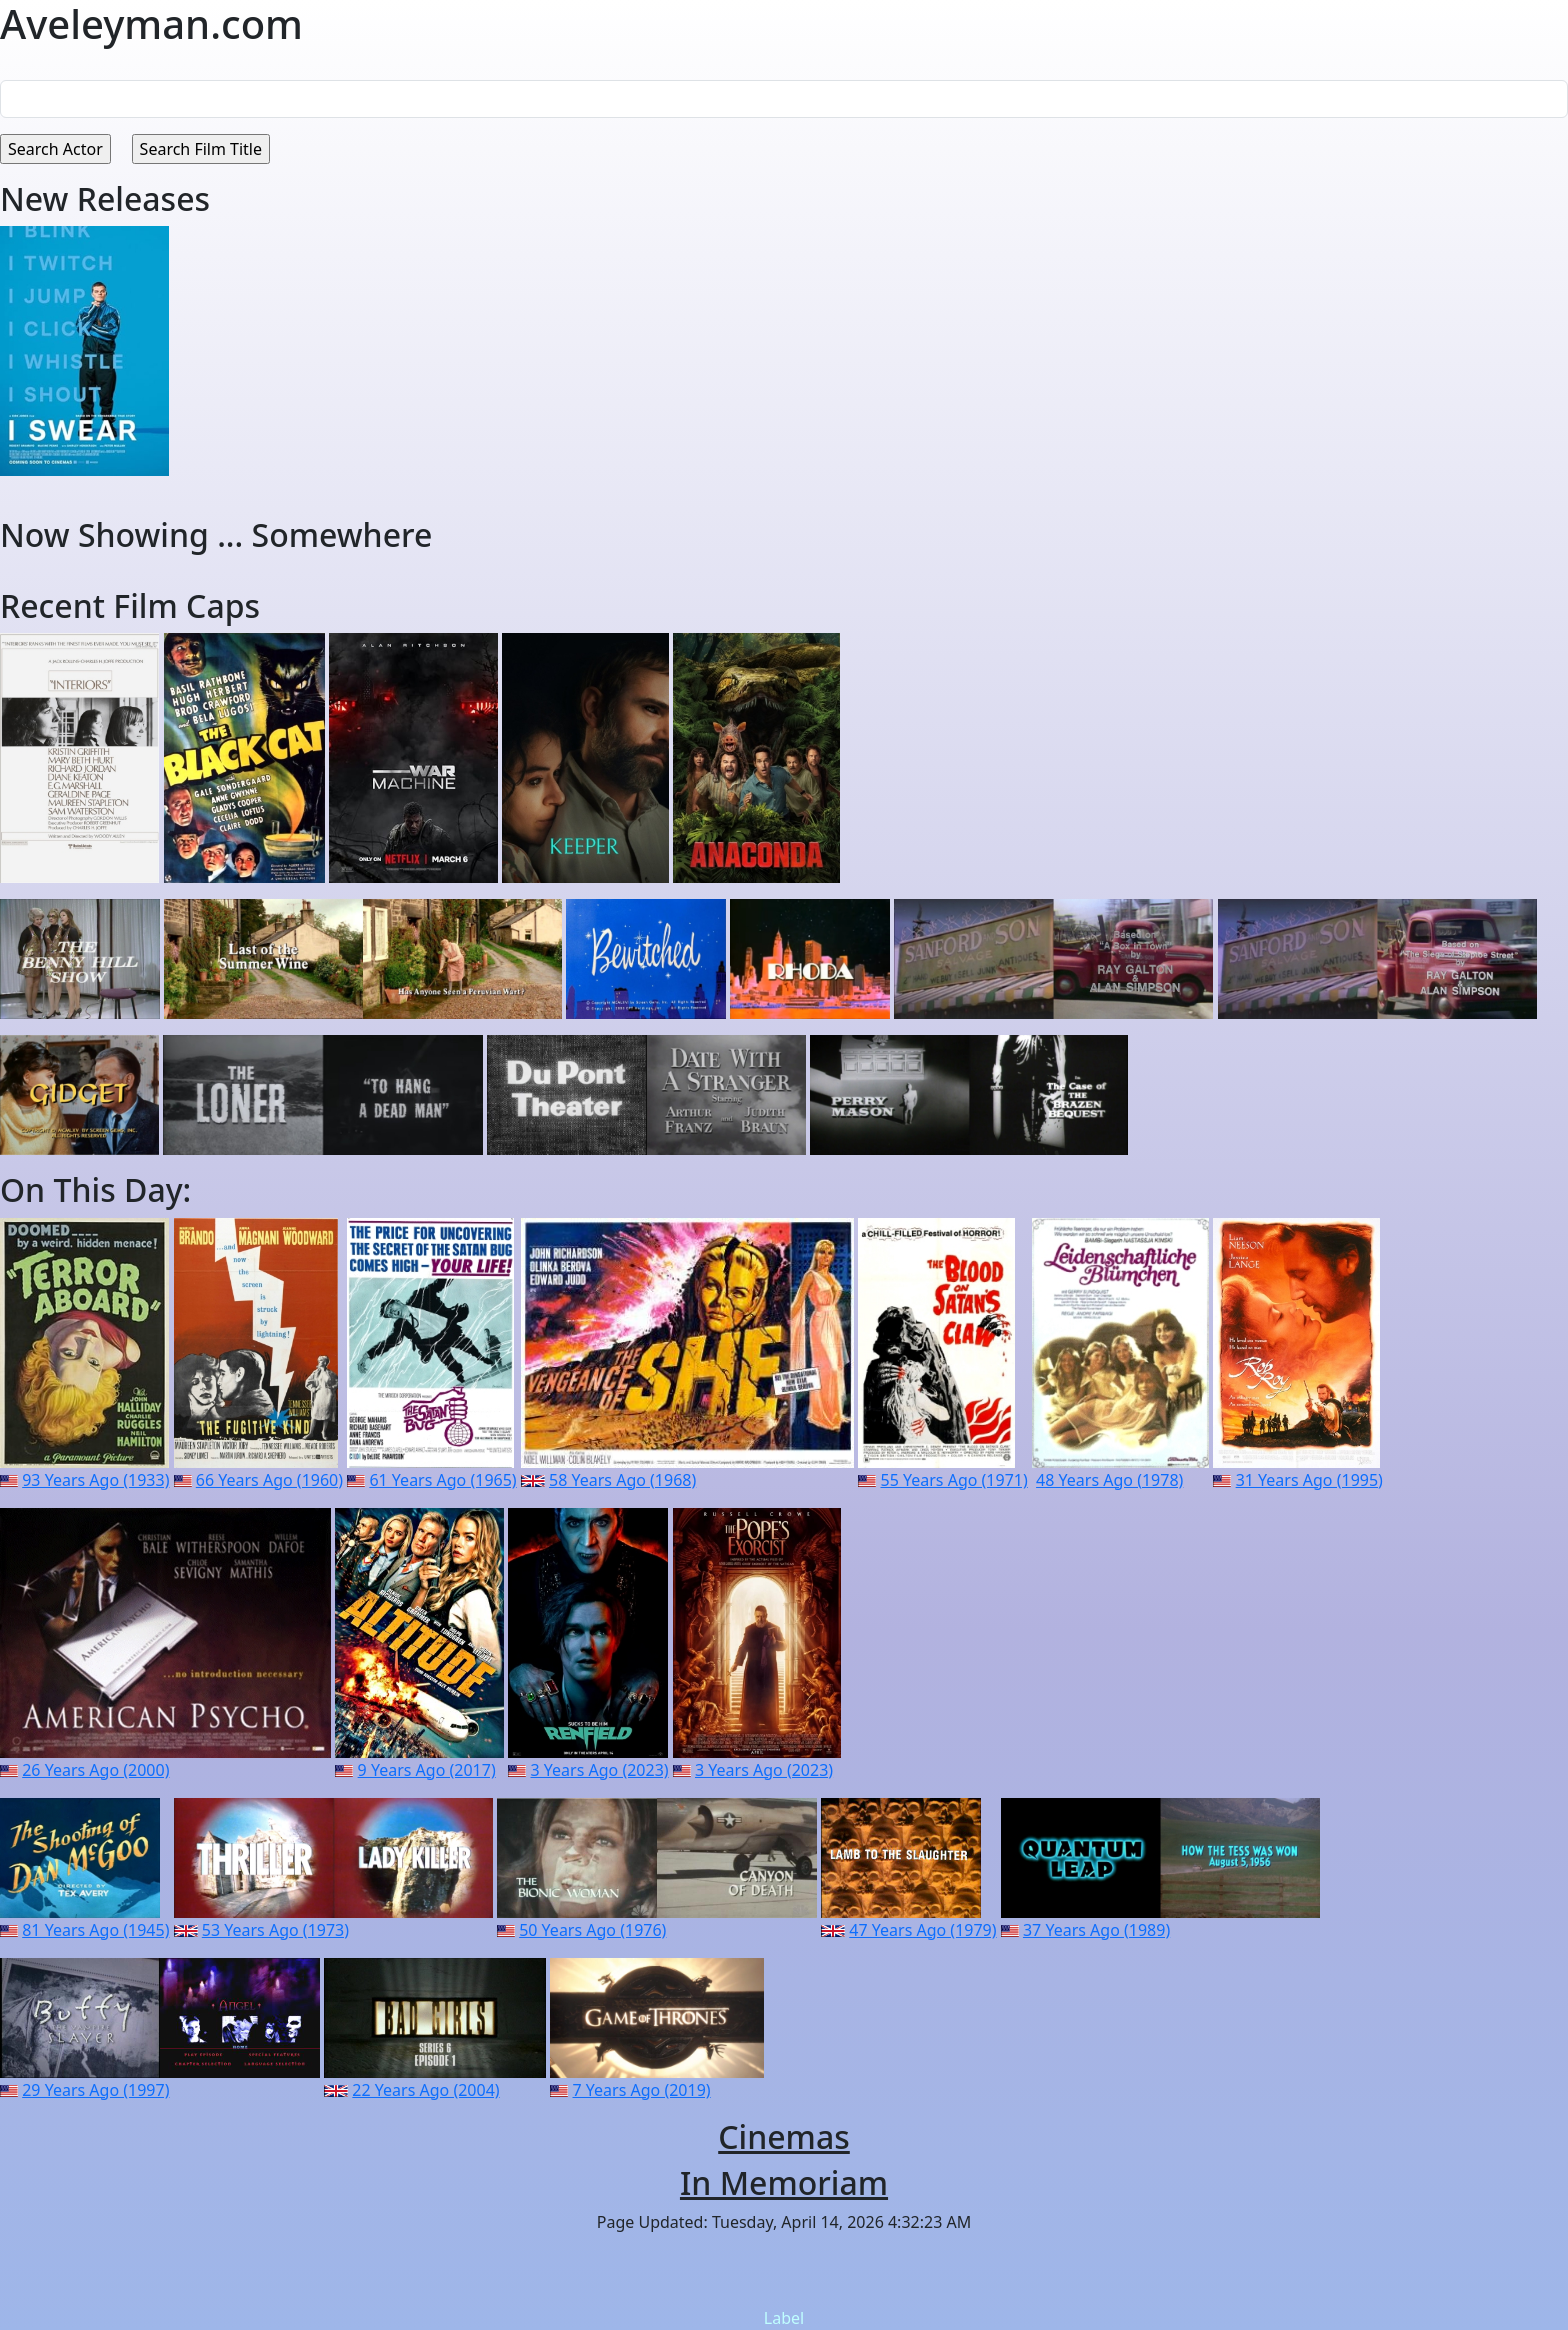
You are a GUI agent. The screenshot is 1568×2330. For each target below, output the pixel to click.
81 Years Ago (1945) (95, 1930)
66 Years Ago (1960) (269, 1480)
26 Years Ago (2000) (95, 1770)
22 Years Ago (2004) (425, 2090)
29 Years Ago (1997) (95, 2090)
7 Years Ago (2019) (642, 2090)
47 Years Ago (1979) (922, 1930)
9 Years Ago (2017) (427, 1770)
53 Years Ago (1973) (275, 1930)
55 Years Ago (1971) (954, 1480)
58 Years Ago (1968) (622, 1480)
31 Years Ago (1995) (1309, 1480)
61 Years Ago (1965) (442, 1480)
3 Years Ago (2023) (600, 1770)
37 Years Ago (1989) (1096, 1930)
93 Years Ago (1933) (95, 1480)
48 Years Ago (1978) (1109, 1480)
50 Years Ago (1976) (592, 1930)
